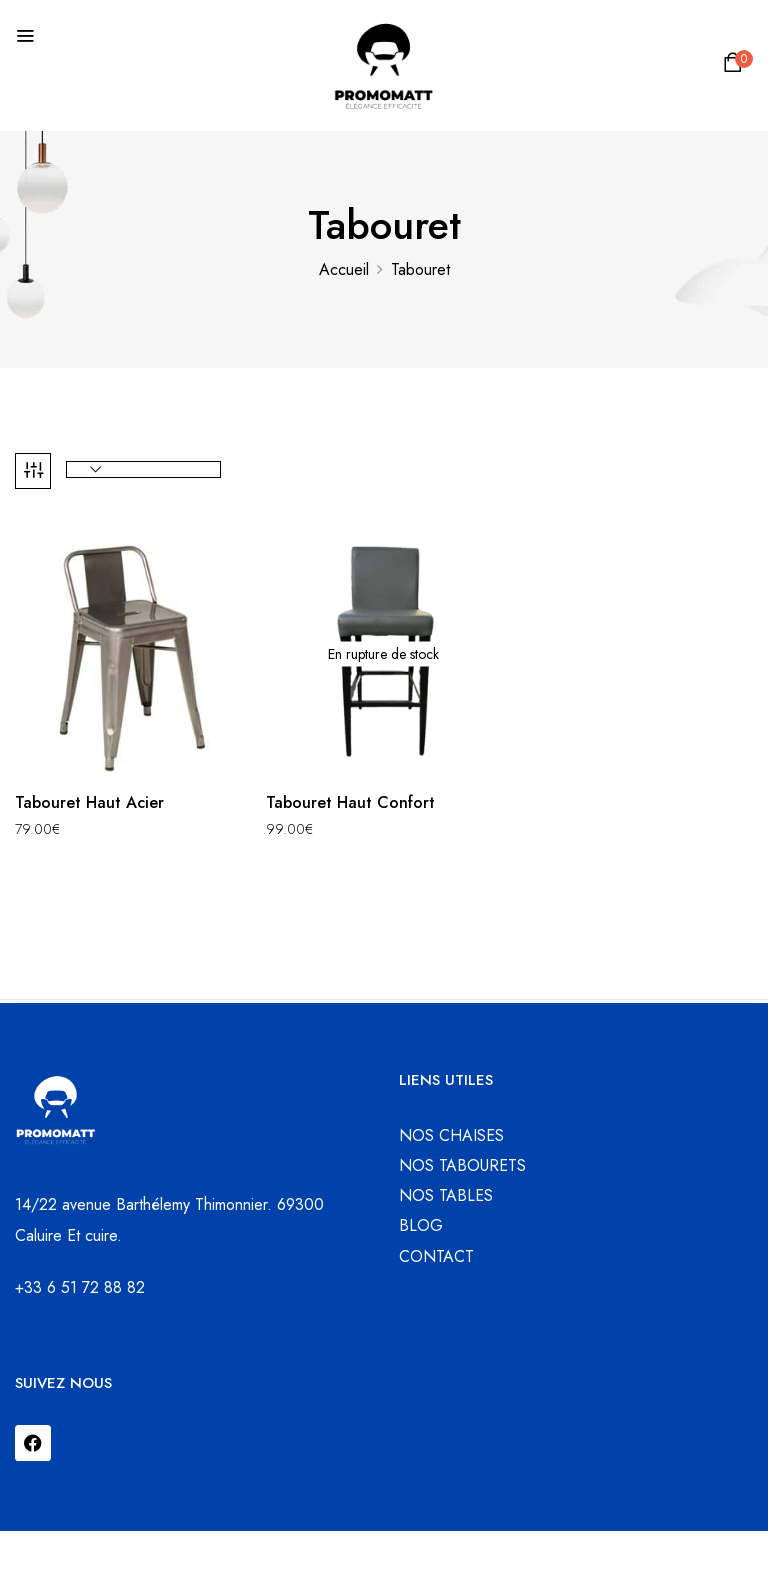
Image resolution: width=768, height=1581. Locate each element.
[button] (736, 67)
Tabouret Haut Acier (89, 802)
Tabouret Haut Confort (350, 802)
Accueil (344, 269)
